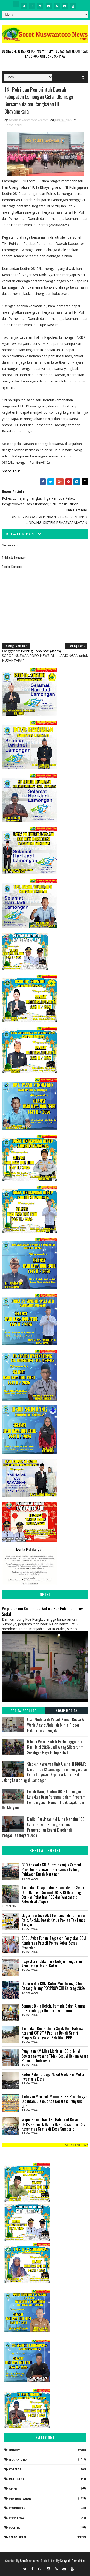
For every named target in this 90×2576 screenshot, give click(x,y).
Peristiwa (16, 2518)
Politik (14, 2528)
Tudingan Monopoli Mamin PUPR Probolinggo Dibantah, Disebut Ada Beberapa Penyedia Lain (54, 2101)
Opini (13, 2489)
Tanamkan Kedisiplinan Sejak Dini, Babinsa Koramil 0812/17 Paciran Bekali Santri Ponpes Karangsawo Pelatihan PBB (53, 2033)
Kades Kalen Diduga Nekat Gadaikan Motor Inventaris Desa (53, 2077)
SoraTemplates (29, 2560)
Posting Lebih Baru (16, 645)
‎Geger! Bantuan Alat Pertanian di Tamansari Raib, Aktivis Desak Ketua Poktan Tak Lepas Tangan (54, 1920)
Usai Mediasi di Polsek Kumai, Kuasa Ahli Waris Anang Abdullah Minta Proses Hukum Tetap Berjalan (57, 1725)
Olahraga (16, 2479)
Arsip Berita (66, 1710)
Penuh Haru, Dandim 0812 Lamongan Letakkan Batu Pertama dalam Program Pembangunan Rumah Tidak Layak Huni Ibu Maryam (43, 1800)
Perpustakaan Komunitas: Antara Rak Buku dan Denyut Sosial (44, 1611)
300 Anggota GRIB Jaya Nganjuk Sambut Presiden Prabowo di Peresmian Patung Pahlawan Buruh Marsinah (51, 1869)
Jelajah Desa (18, 2460)
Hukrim (14, 2450)
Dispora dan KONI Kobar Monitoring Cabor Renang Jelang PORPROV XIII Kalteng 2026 (53, 1986)
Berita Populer (23, 1710)
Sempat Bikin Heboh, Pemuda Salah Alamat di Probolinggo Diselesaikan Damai (53, 2008)
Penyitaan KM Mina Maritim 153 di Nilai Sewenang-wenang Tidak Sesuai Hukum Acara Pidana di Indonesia (55, 2056)
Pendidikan (17, 2508)
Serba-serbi (13, 125)
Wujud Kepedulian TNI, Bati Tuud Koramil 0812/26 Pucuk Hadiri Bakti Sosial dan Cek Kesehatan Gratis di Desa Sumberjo (53, 2124)
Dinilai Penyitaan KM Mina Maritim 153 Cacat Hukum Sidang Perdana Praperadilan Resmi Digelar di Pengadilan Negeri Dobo (43, 1827)
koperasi (15, 2469)
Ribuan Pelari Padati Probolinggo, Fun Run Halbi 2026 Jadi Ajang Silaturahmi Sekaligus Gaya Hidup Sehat (55, 1747)
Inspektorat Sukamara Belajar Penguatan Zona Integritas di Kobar (52, 1964)
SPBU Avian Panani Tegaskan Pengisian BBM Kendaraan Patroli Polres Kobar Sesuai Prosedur (54, 1943)
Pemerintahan (20, 2498)
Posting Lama (76, 645)
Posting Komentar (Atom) (41, 651)
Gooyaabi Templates (72, 2560)
